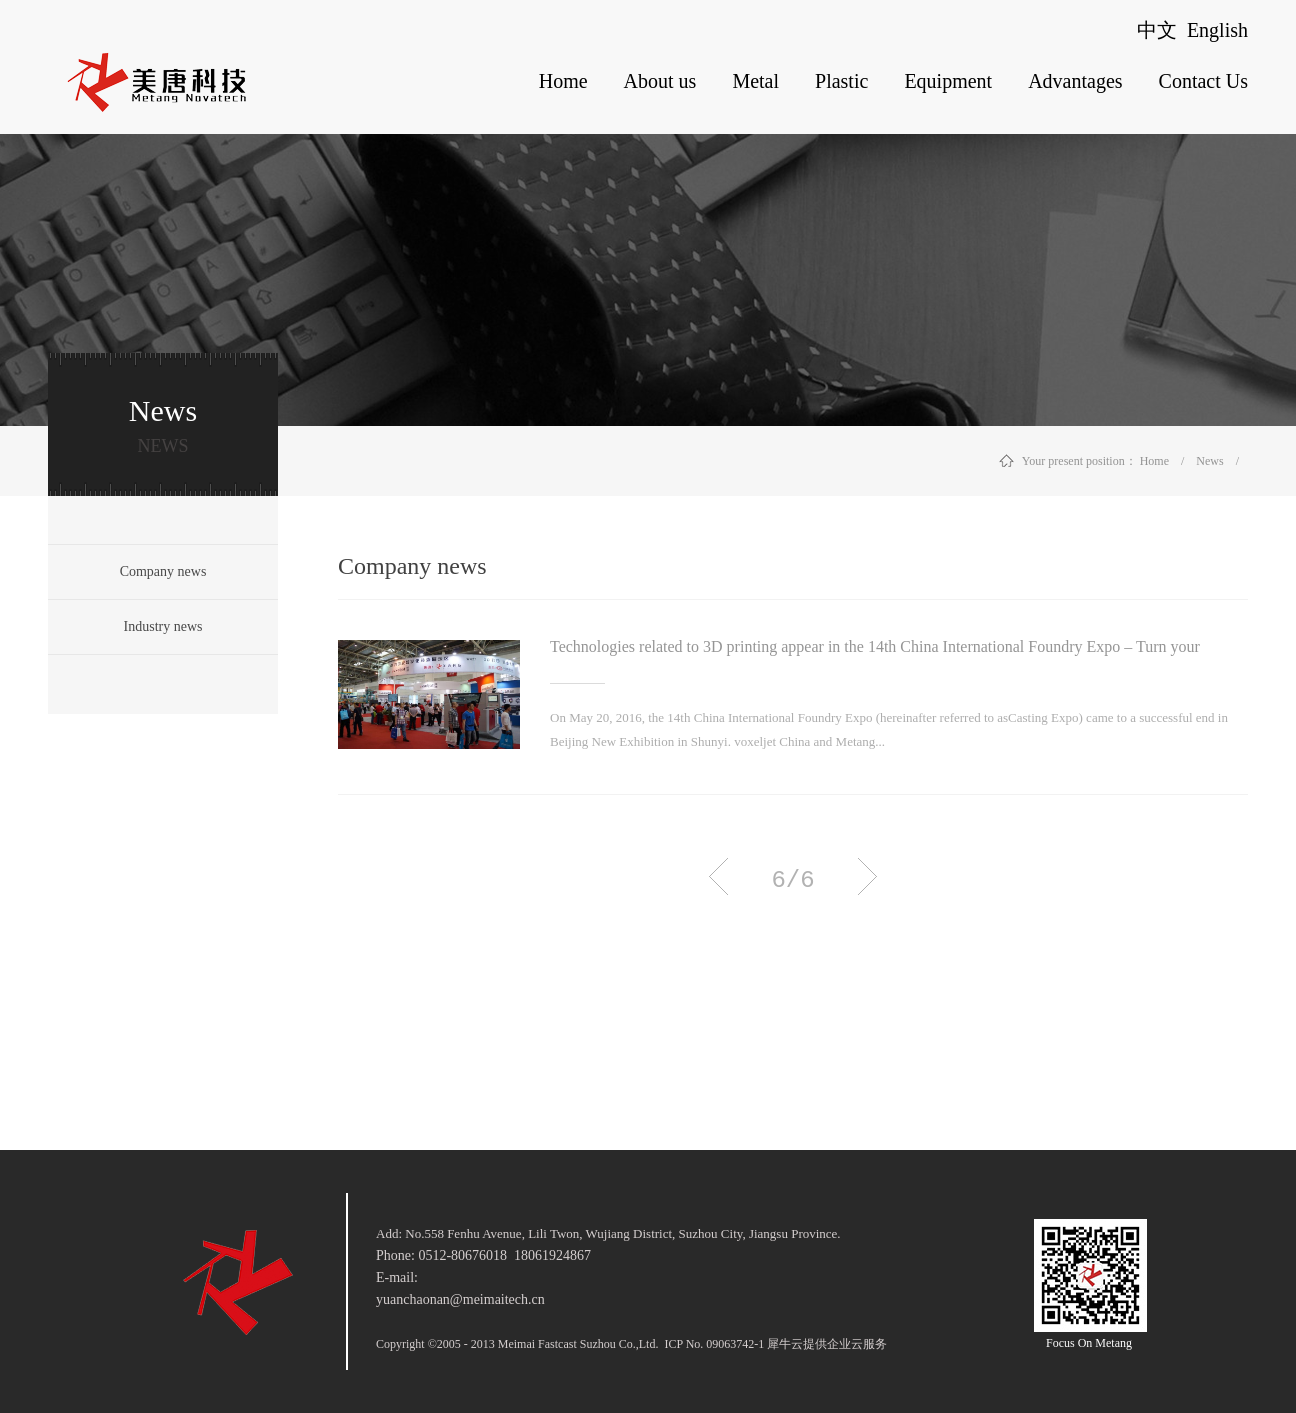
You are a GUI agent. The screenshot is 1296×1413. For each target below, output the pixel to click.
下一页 (867, 876)
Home (563, 81)
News (1209, 461)
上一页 (718, 876)
